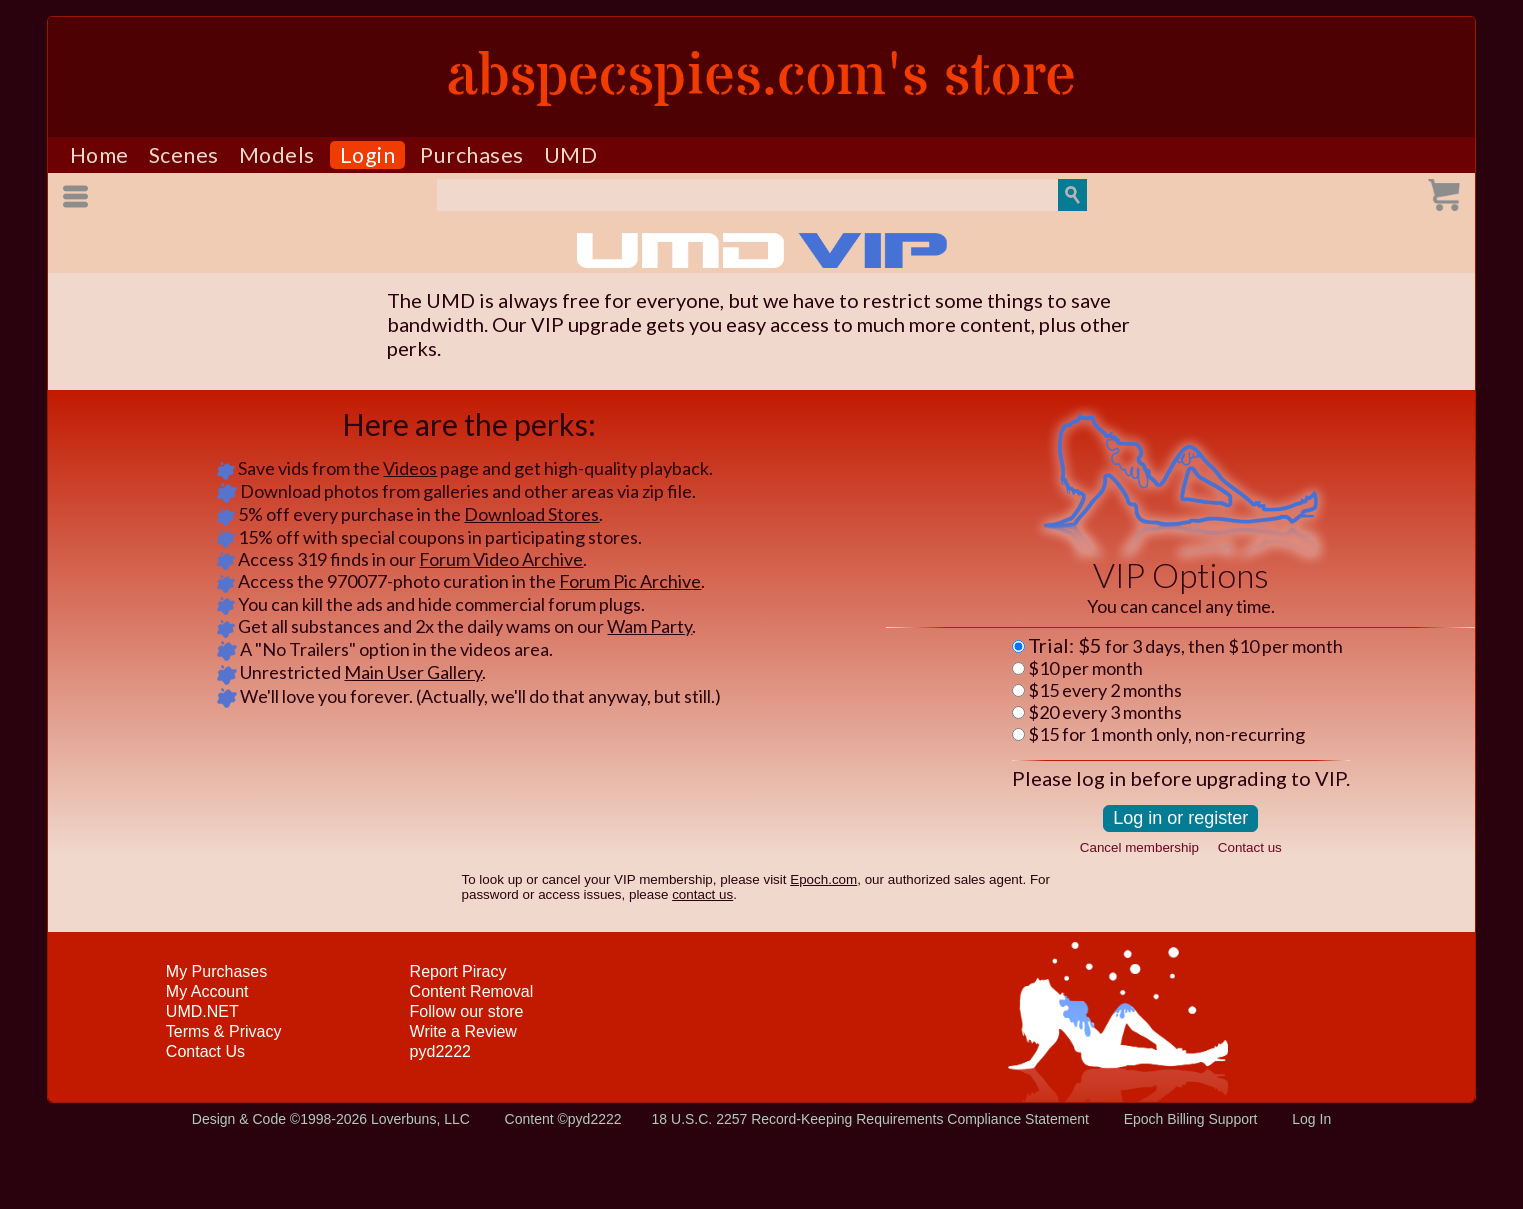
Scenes (184, 155)
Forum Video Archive (501, 559)
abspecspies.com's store (761, 77)
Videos (410, 468)
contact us (702, 894)
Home (99, 155)
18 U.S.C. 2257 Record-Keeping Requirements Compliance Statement (870, 1119)
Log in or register (1180, 818)
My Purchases (216, 971)
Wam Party (649, 626)
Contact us (1250, 847)
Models (277, 155)
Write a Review (463, 1031)
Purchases (472, 155)
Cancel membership (1139, 847)
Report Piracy (458, 971)
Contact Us (205, 1051)
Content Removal (472, 991)
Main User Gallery (413, 672)
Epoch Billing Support (1191, 1119)
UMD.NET (202, 1011)
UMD (571, 155)
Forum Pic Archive (630, 581)
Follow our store (467, 1011)
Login (368, 155)
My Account (207, 991)
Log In (1311, 1119)
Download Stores (531, 514)
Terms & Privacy (224, 1031)
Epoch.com (823, 879)
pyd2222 (440, 1051)
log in (1101, 778)
